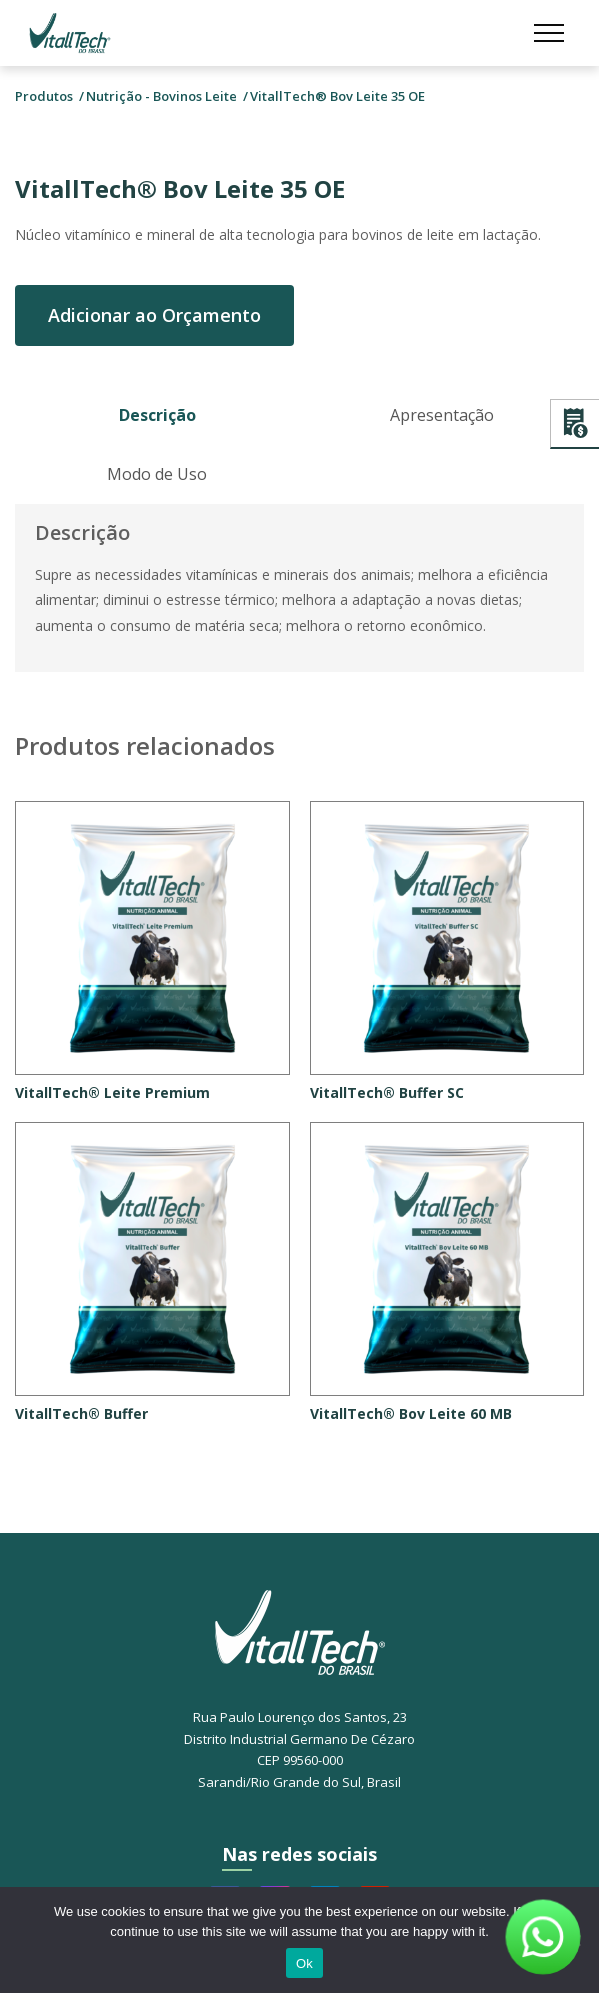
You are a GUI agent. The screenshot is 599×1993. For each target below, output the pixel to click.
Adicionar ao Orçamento (154, 315)
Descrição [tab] (157, 415)
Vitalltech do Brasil (70, 33)
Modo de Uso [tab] (157, 474)
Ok (304, 1963)
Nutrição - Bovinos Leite (161, 96)
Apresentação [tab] (442, 415)
